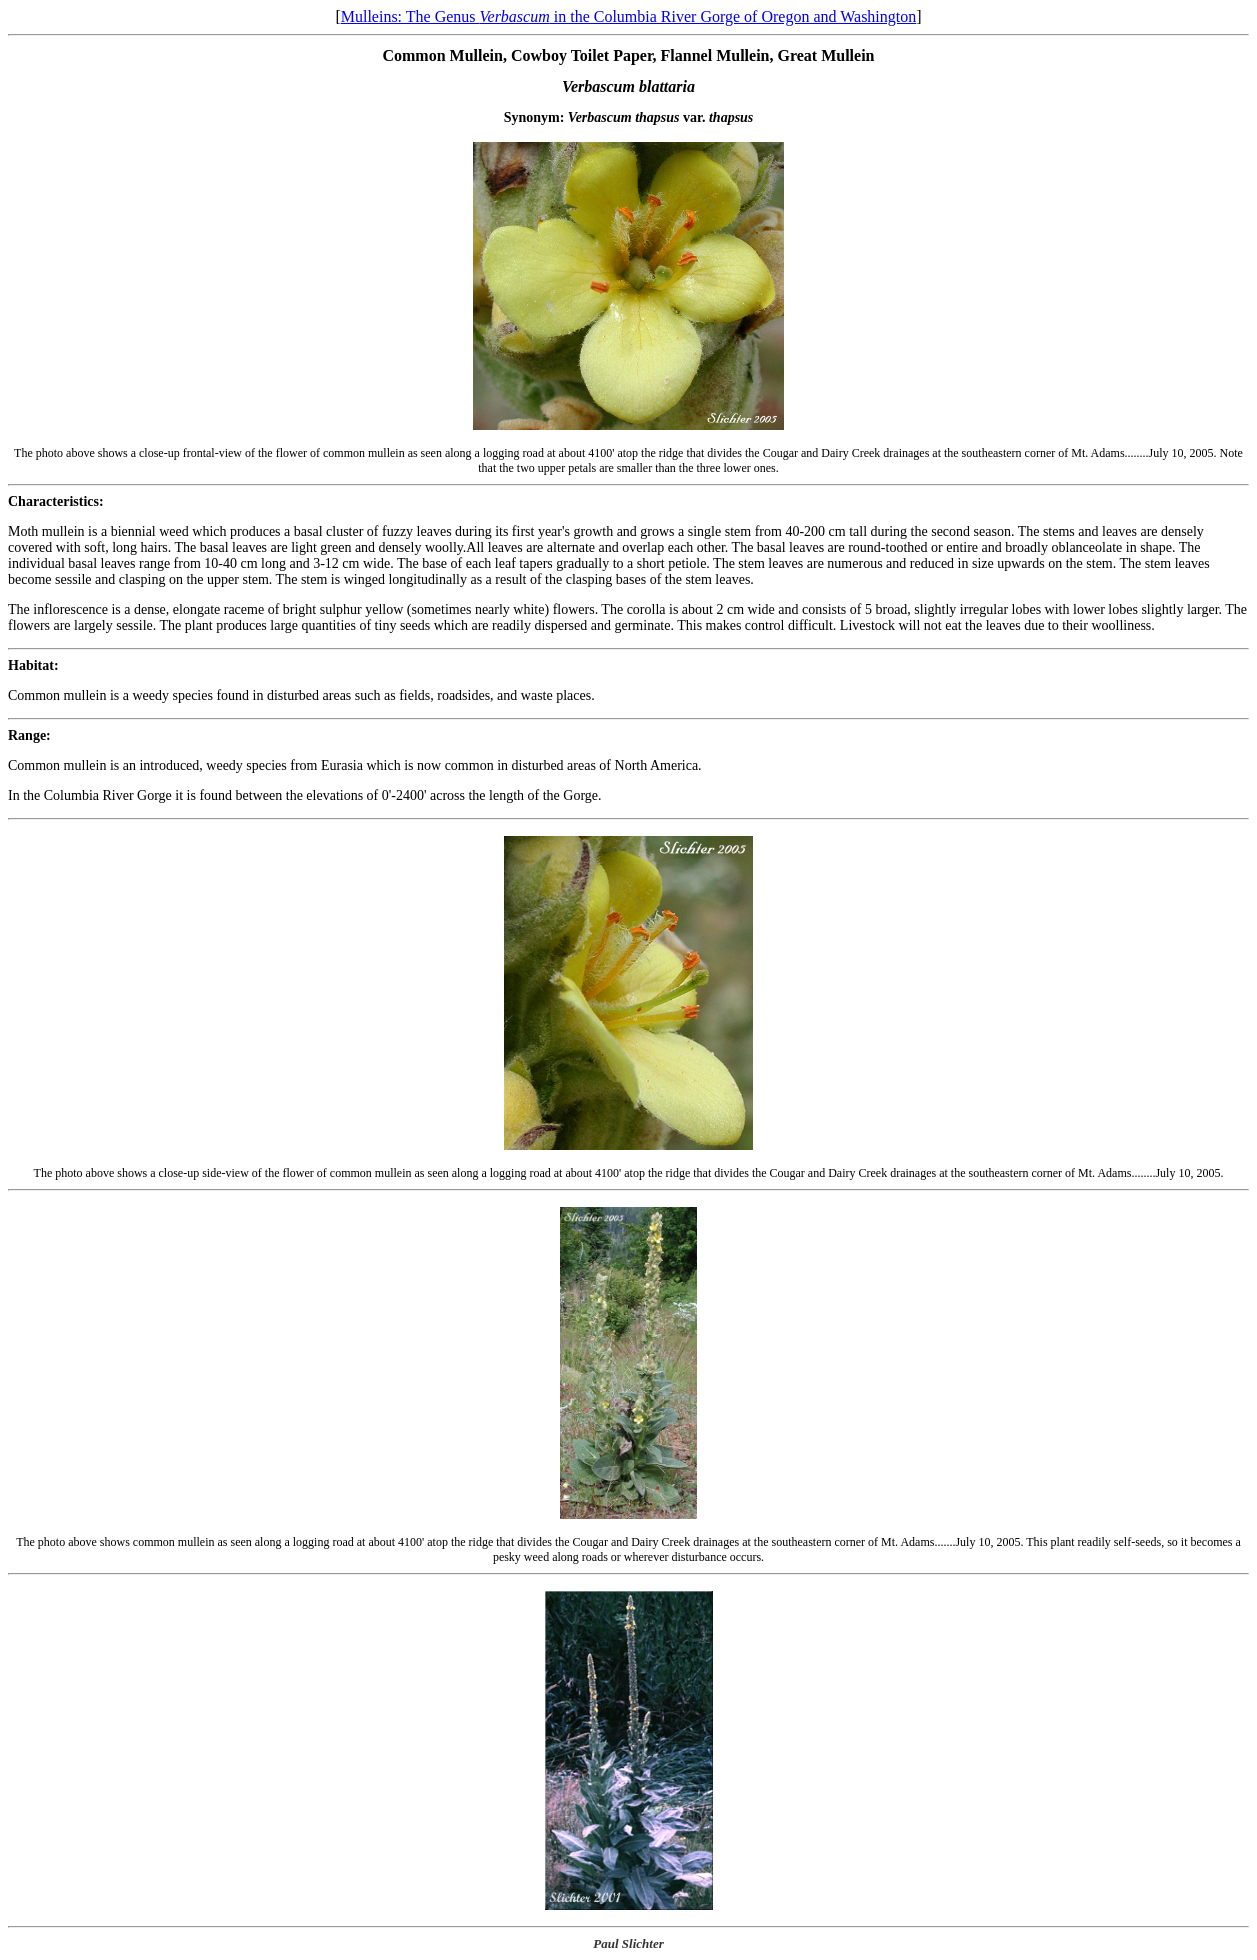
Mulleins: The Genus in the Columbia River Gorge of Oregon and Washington (629, 16)
